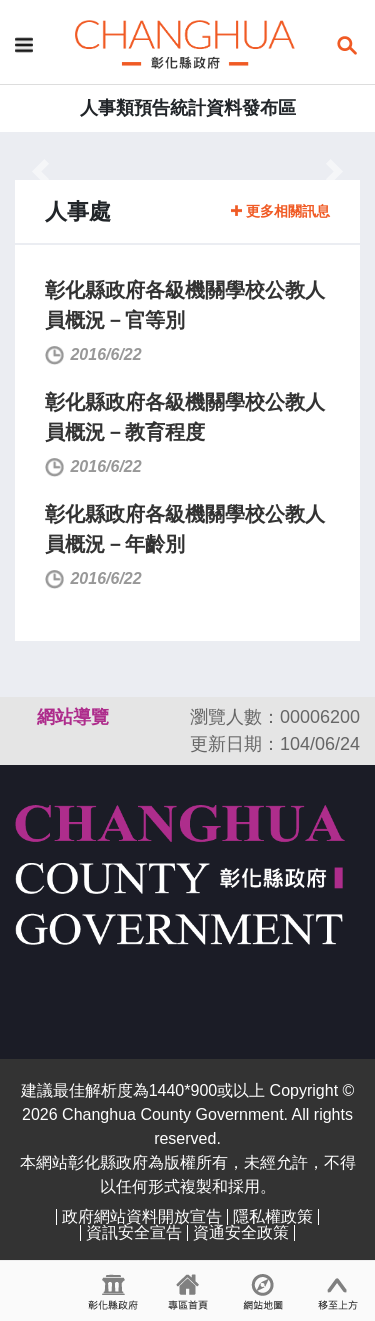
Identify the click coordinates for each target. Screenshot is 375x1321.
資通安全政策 (241, 1232)
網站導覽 (73, 717)
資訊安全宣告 (134, 1232)
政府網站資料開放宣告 (142, 1216)
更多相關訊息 (280, 211)
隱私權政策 (273, 1216)
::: (6, 159)
